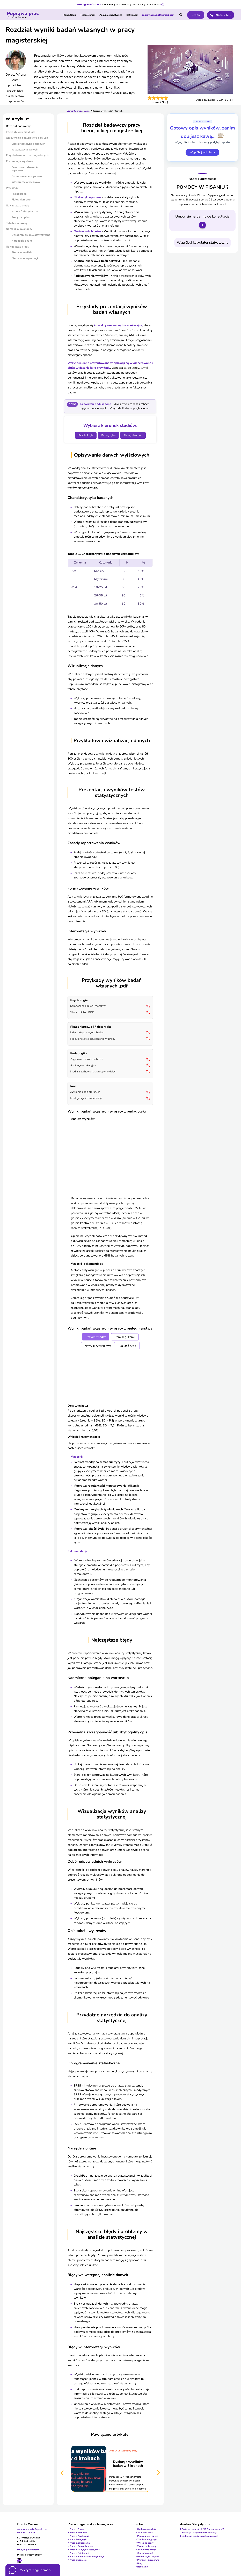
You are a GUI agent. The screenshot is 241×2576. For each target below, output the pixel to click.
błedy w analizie (21, 252)
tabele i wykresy (16, 223)
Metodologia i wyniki (148, 2556)
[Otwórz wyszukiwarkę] (181, 14)
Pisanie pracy (88, 15)
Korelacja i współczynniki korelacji (199, 2532)
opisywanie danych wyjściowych (27, 137)
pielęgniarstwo (21, 199)
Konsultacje (69, 15)
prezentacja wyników (19, 161)
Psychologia (85, 435)
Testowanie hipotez (87, 231)
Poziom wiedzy (96, 1337)
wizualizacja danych (24, 149)
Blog (139, 2563)
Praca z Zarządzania (79, 2542)
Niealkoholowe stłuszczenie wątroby (92, 1039)
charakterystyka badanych (28, 143)
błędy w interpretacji (24, 258)
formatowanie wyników (26, 176)
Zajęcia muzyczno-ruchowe (86, 1059)
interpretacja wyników (25, 182)
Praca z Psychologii (79, 2536)
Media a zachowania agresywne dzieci (93, 1071)
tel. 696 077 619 (26, 2532)
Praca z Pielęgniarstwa (81, 2546)
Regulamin (142, 2566)
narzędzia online (22, 240)
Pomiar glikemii (125, 1337)
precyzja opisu (20, 217)
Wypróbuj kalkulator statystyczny (202, 242)
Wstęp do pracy (145, 2542)
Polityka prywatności (28, 2549)
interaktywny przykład (20, 132)
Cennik (196, 15)
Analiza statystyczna (110, 15)
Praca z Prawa (76, 2529)
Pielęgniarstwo (133, 435)
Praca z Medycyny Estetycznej (84, 2549)
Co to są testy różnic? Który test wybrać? (203, 2529)
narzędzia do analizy (19, 228)
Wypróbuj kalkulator (202, 152)
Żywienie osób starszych (85, 1092)
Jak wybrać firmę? (146, 2549)
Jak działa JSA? (145, 2532)
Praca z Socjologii (78, 2559)
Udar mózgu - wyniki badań (87, 1032)
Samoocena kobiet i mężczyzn (88, 1006)
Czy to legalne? (145, 2553)
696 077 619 (220, 15)
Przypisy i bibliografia (148, 2559)
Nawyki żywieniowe (98, 1346)
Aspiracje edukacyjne (83, 1065)
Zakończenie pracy (146, 2546)
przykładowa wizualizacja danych (27, 155)
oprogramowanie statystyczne (30, 234)
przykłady (12, 188)
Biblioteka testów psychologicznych (200, 2536)
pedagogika (19, 193)
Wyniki (87, 111)
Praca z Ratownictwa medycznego (86, 2556)
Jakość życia (128, 1346)
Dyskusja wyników (147, 2529)
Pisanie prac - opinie (147, 2536)
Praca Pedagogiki (78, 2539)
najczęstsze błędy (17, 205)
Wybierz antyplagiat (147, 2539)
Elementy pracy (74, 111)
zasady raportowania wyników (24, 169)
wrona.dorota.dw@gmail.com (32, 2529)
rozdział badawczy (18, 126)
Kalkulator (132, 15)
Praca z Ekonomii (78, 2532)
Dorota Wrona (16, 74)
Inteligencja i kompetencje (86, 1098)
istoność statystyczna (25, 211)
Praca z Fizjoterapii (79, 2553)
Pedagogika (108, 435)
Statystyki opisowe (87, 197)
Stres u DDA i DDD (82, 1012)
